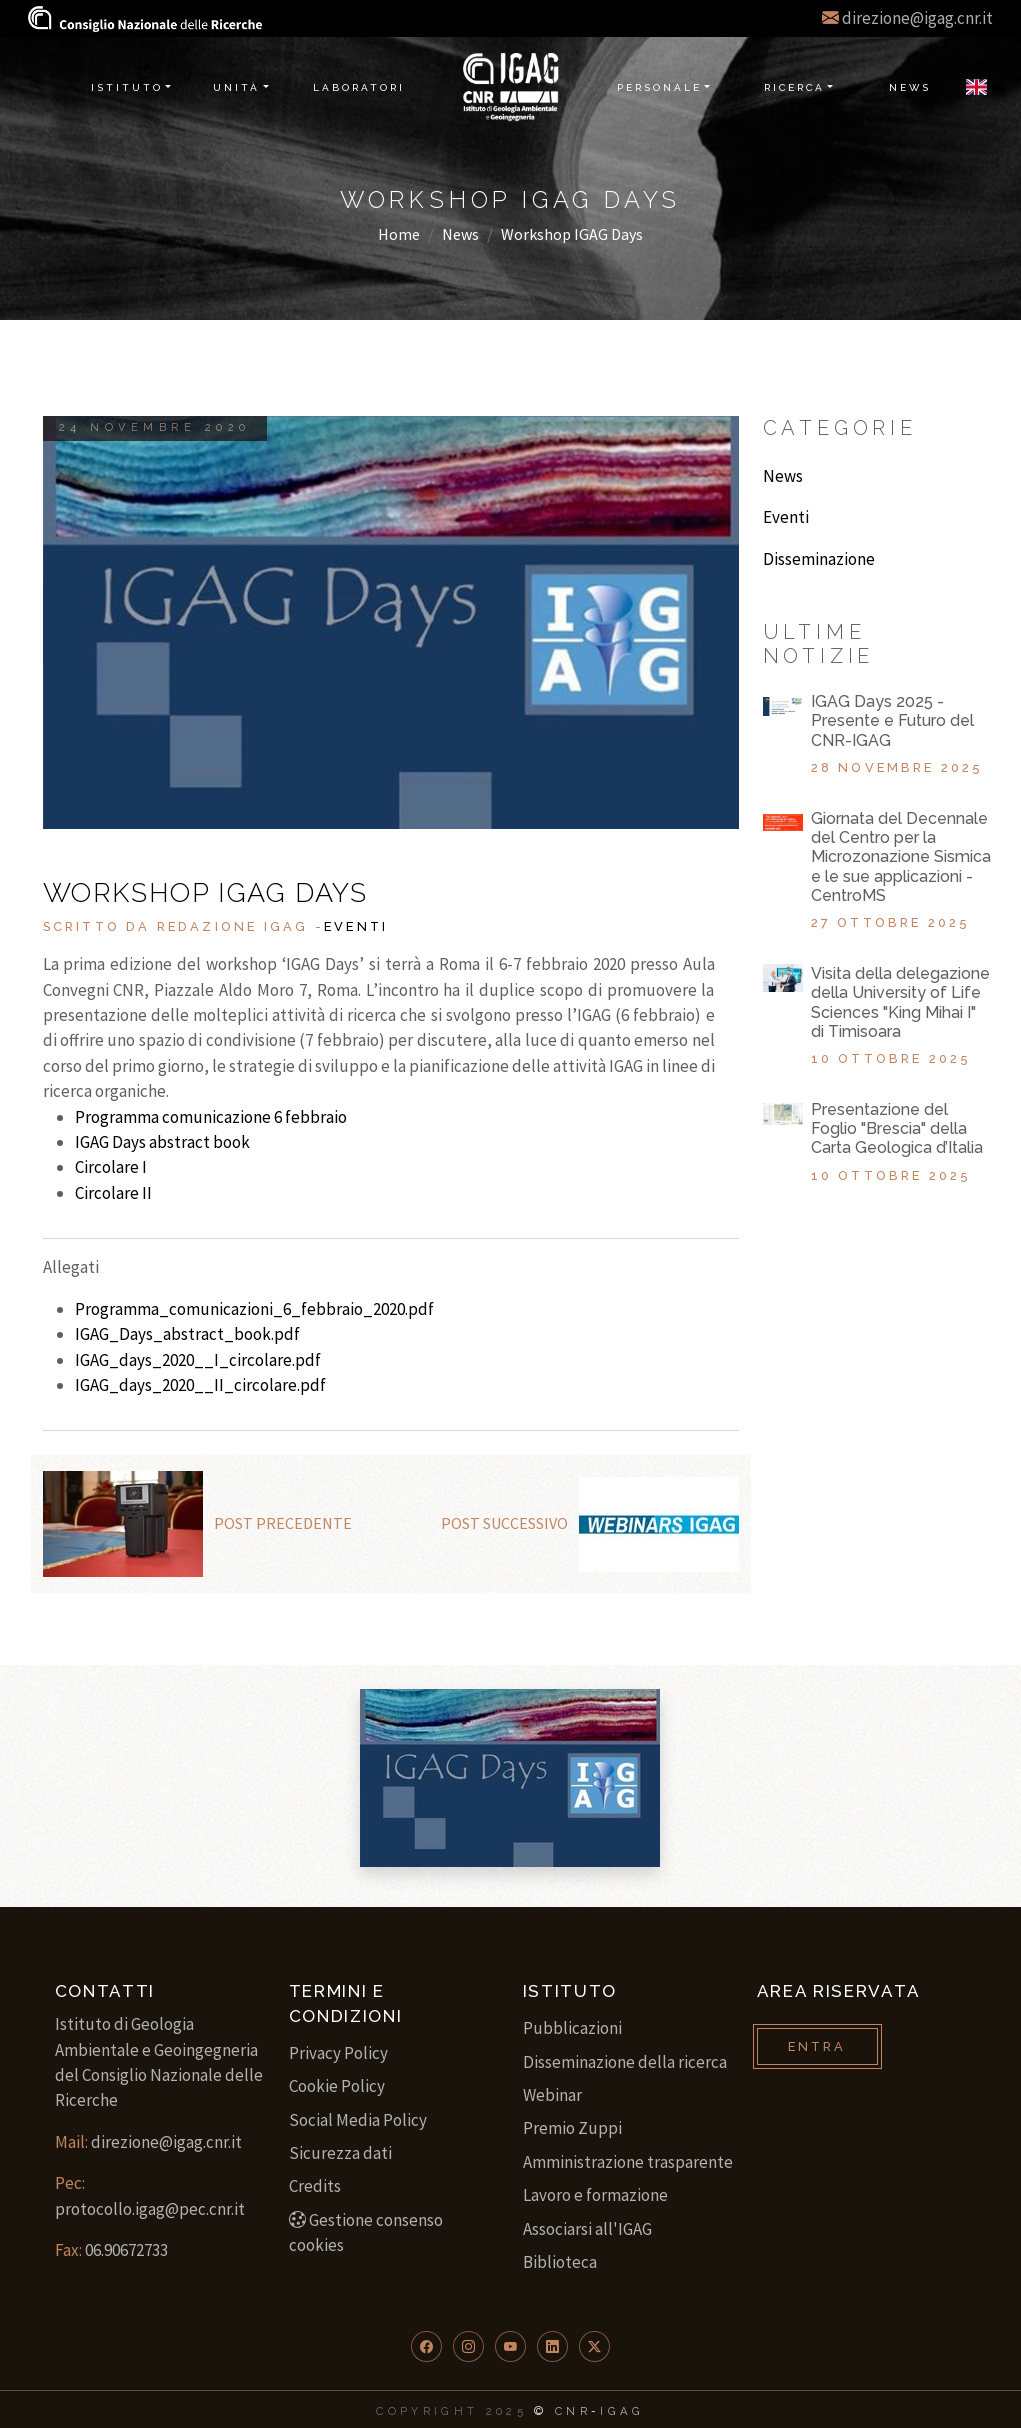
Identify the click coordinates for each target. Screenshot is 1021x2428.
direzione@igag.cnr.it (917, 18)
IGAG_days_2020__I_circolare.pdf (198, 1360)
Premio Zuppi (572, 2128)
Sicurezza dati (340, 2153)
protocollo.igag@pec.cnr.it (150, 2209)
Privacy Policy (338, 2053)
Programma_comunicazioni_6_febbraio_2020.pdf (254, 1309)
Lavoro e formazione (595, 2195)
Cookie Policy (337, 2086)
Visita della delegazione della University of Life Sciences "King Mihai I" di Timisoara (900, 1002)
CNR (573, 2411)
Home (399, 234)
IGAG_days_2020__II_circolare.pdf (200, 1385)
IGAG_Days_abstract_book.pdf (187, 1334)
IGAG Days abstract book (162, 1142)
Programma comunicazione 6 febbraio (211, 1117)
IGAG (622, 2411)
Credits (315, 2186)
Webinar (552, 2095)
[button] (426, 2346)
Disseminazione (819, 559)
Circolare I (111, 1167)
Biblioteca (560, 2262)
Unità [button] (236, 87)
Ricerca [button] (794, 87)
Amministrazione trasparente (628, 2162)
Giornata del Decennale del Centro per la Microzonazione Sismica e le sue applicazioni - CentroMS (901, 857)
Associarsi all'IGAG (587, 2229)
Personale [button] (659, 87)
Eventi (356, 926)
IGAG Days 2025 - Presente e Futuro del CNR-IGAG (892, 720)
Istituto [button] (127, 87)
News (460, 234)
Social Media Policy (358, 2120)
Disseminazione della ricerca (625, 2062)
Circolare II (113, 1193)
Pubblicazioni (572, 2028)
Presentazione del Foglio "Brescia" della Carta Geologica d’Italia (897, 1128)
